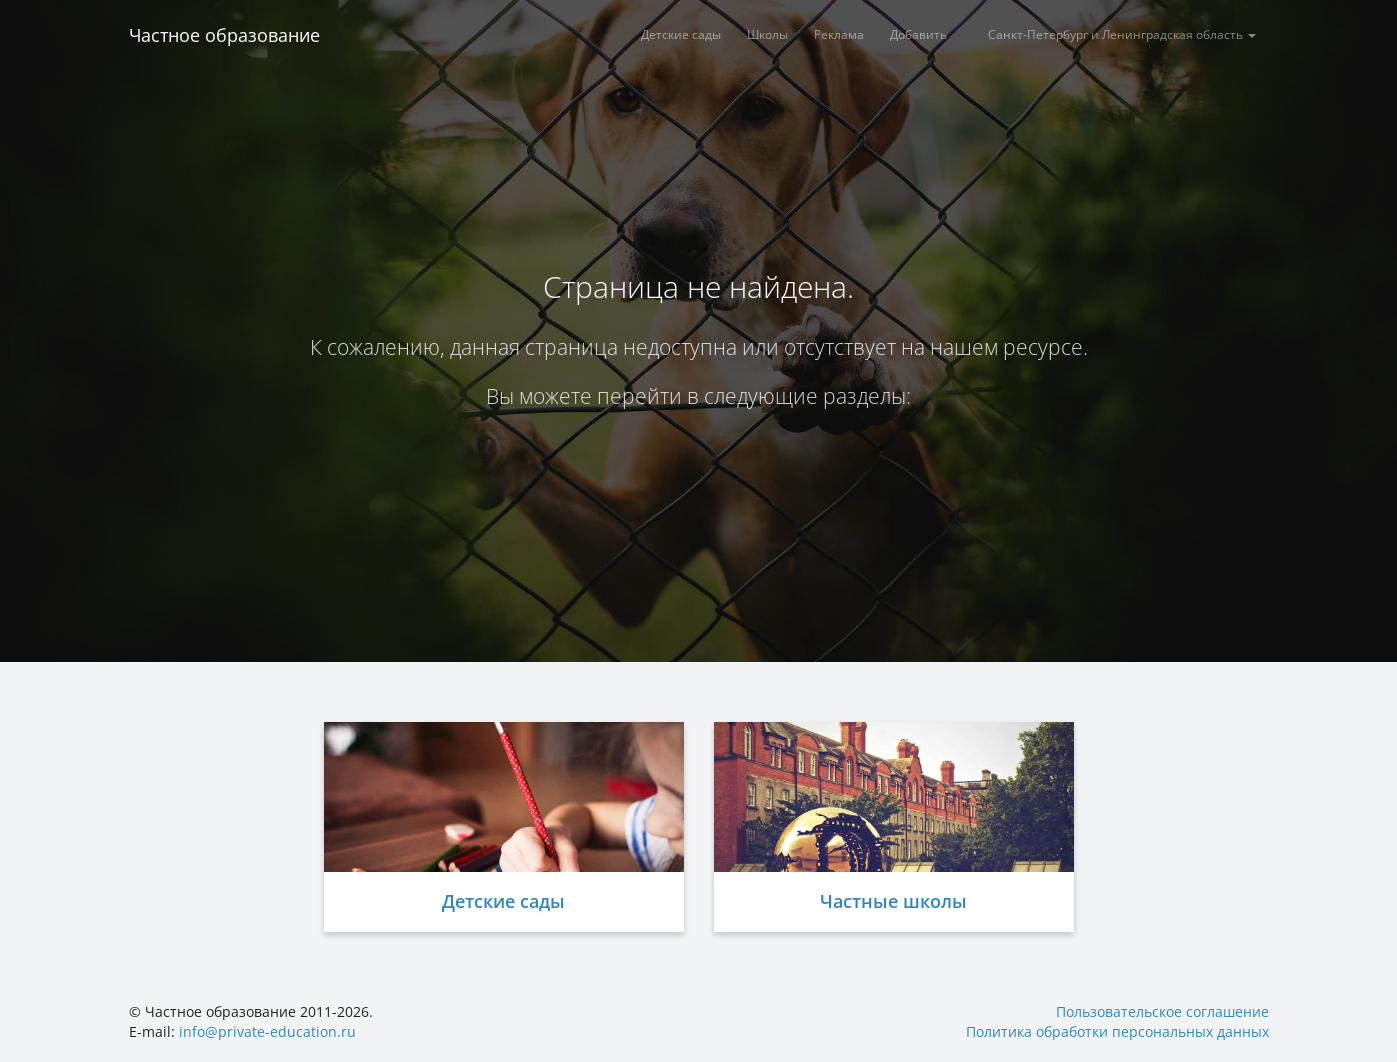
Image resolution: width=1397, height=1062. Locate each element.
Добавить (918, 34)
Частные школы (893, 901)
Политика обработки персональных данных (1117, 1031)
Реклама (839, 34)
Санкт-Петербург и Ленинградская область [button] (1122, 34)
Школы (767, 34)
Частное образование (224, 35)
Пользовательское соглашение (1162, 1011)
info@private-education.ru (267, 1031)
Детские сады (681, 34)
